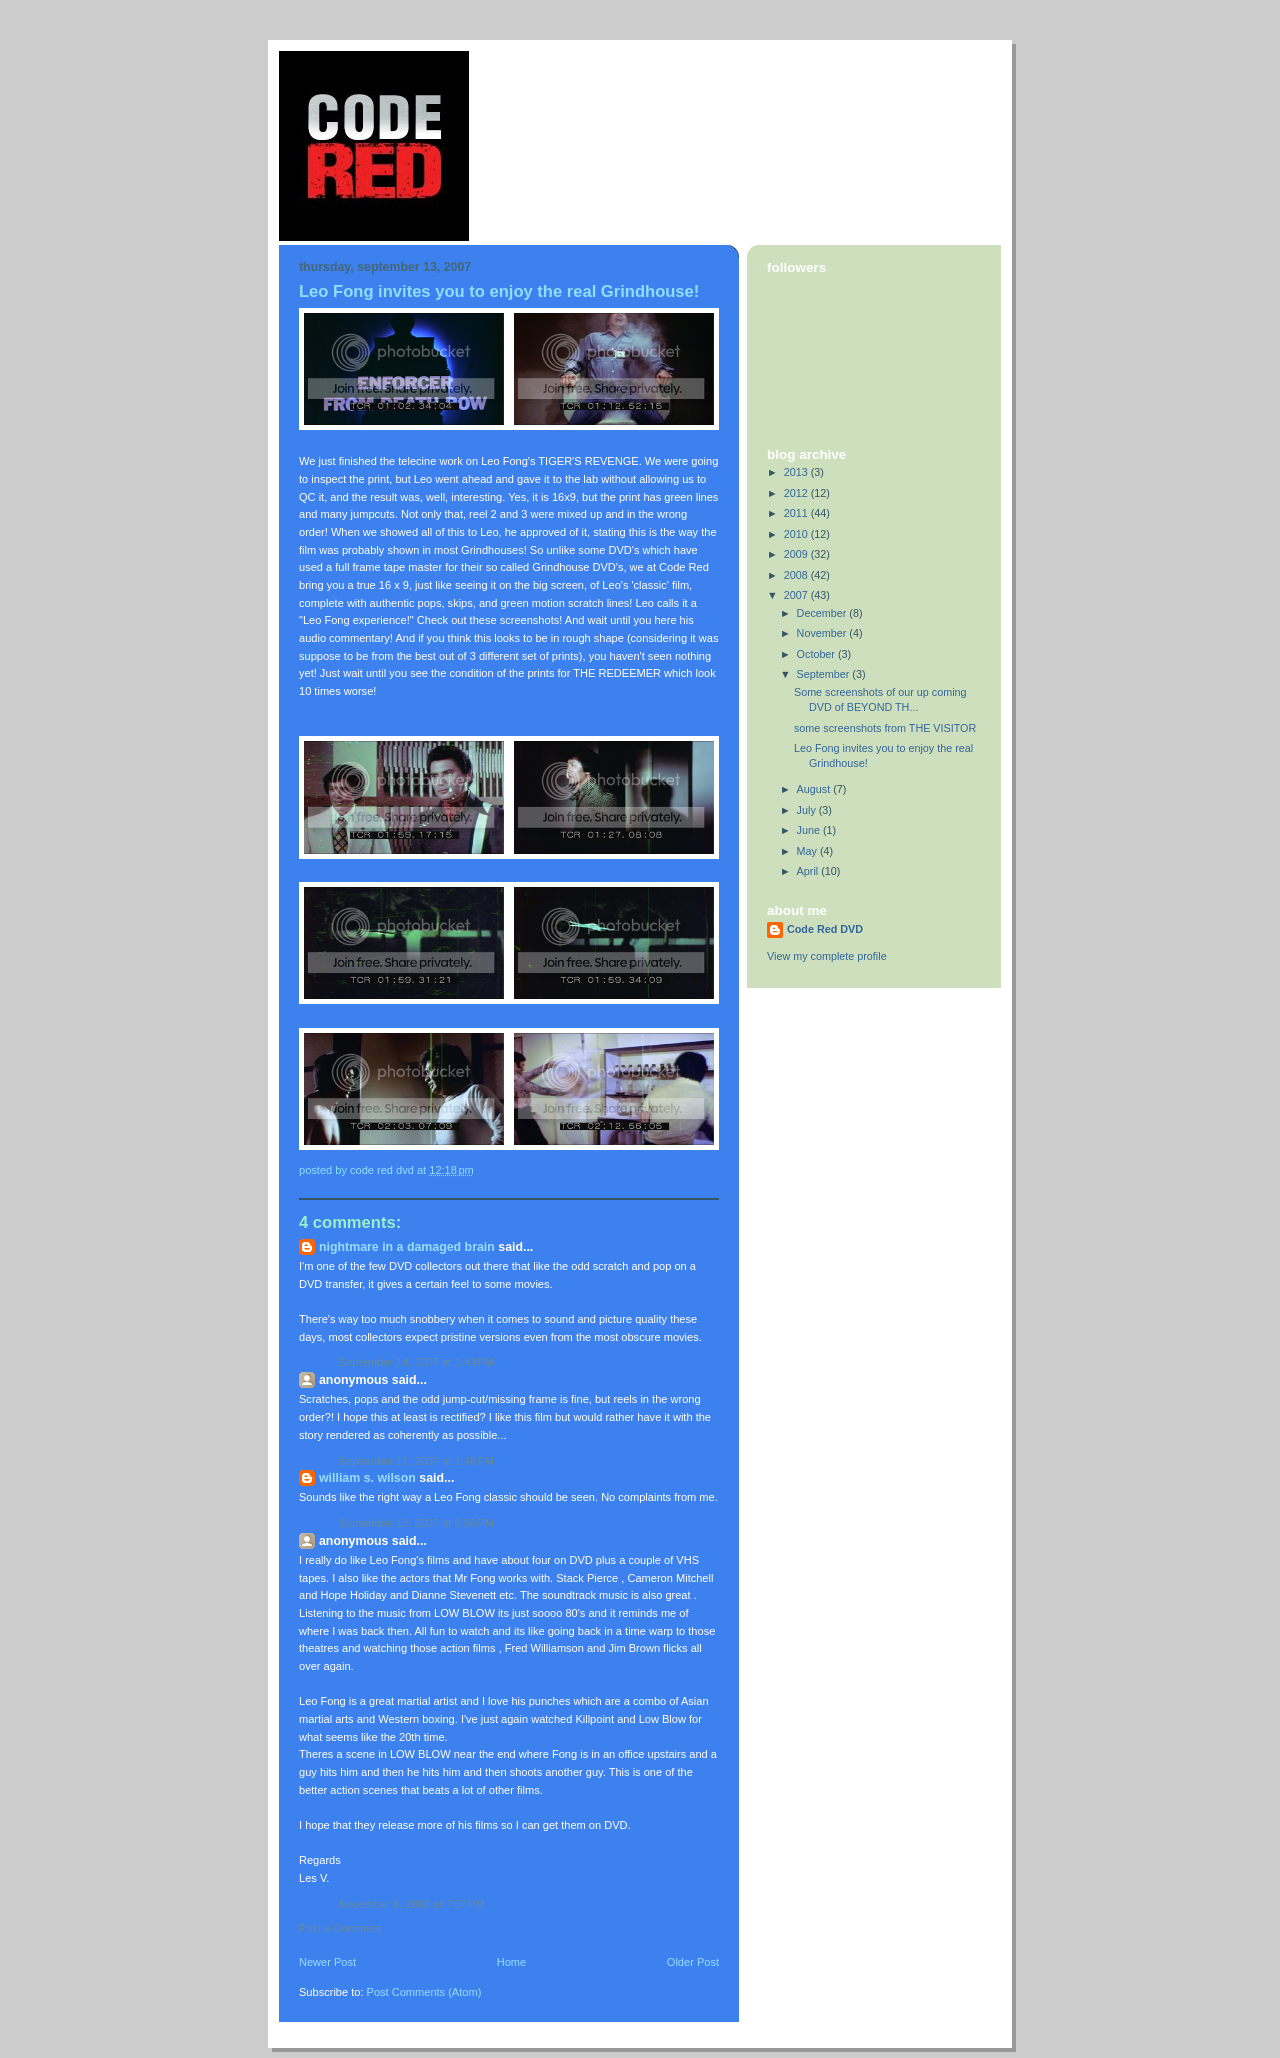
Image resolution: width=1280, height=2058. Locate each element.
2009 (797, 554)
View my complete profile (827, 956)
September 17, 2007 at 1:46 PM (416, 1461)
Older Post (693, 1962)
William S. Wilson (367, 1478)
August (815, 789)
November (823, 633)
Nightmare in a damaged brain (407, 1247)
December (823, 613)
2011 (797, 513)
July (808, 810)
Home (511, 1962)
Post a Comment (340, 1928)
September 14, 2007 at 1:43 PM (416, 1362)
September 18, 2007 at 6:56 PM (416, 1523)
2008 (797, 575)
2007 (797, 595)
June (810, 830)
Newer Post (327, 1962)
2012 (797, 493)
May (808, 851)
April (809, 871)
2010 (797, 534)
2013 (797, 472)
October (817, 654)
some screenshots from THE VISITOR (885, 728)
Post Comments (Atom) (424, 1992)
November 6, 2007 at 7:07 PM (412, 1904)
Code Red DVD (825, 929)
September (825, 674)
